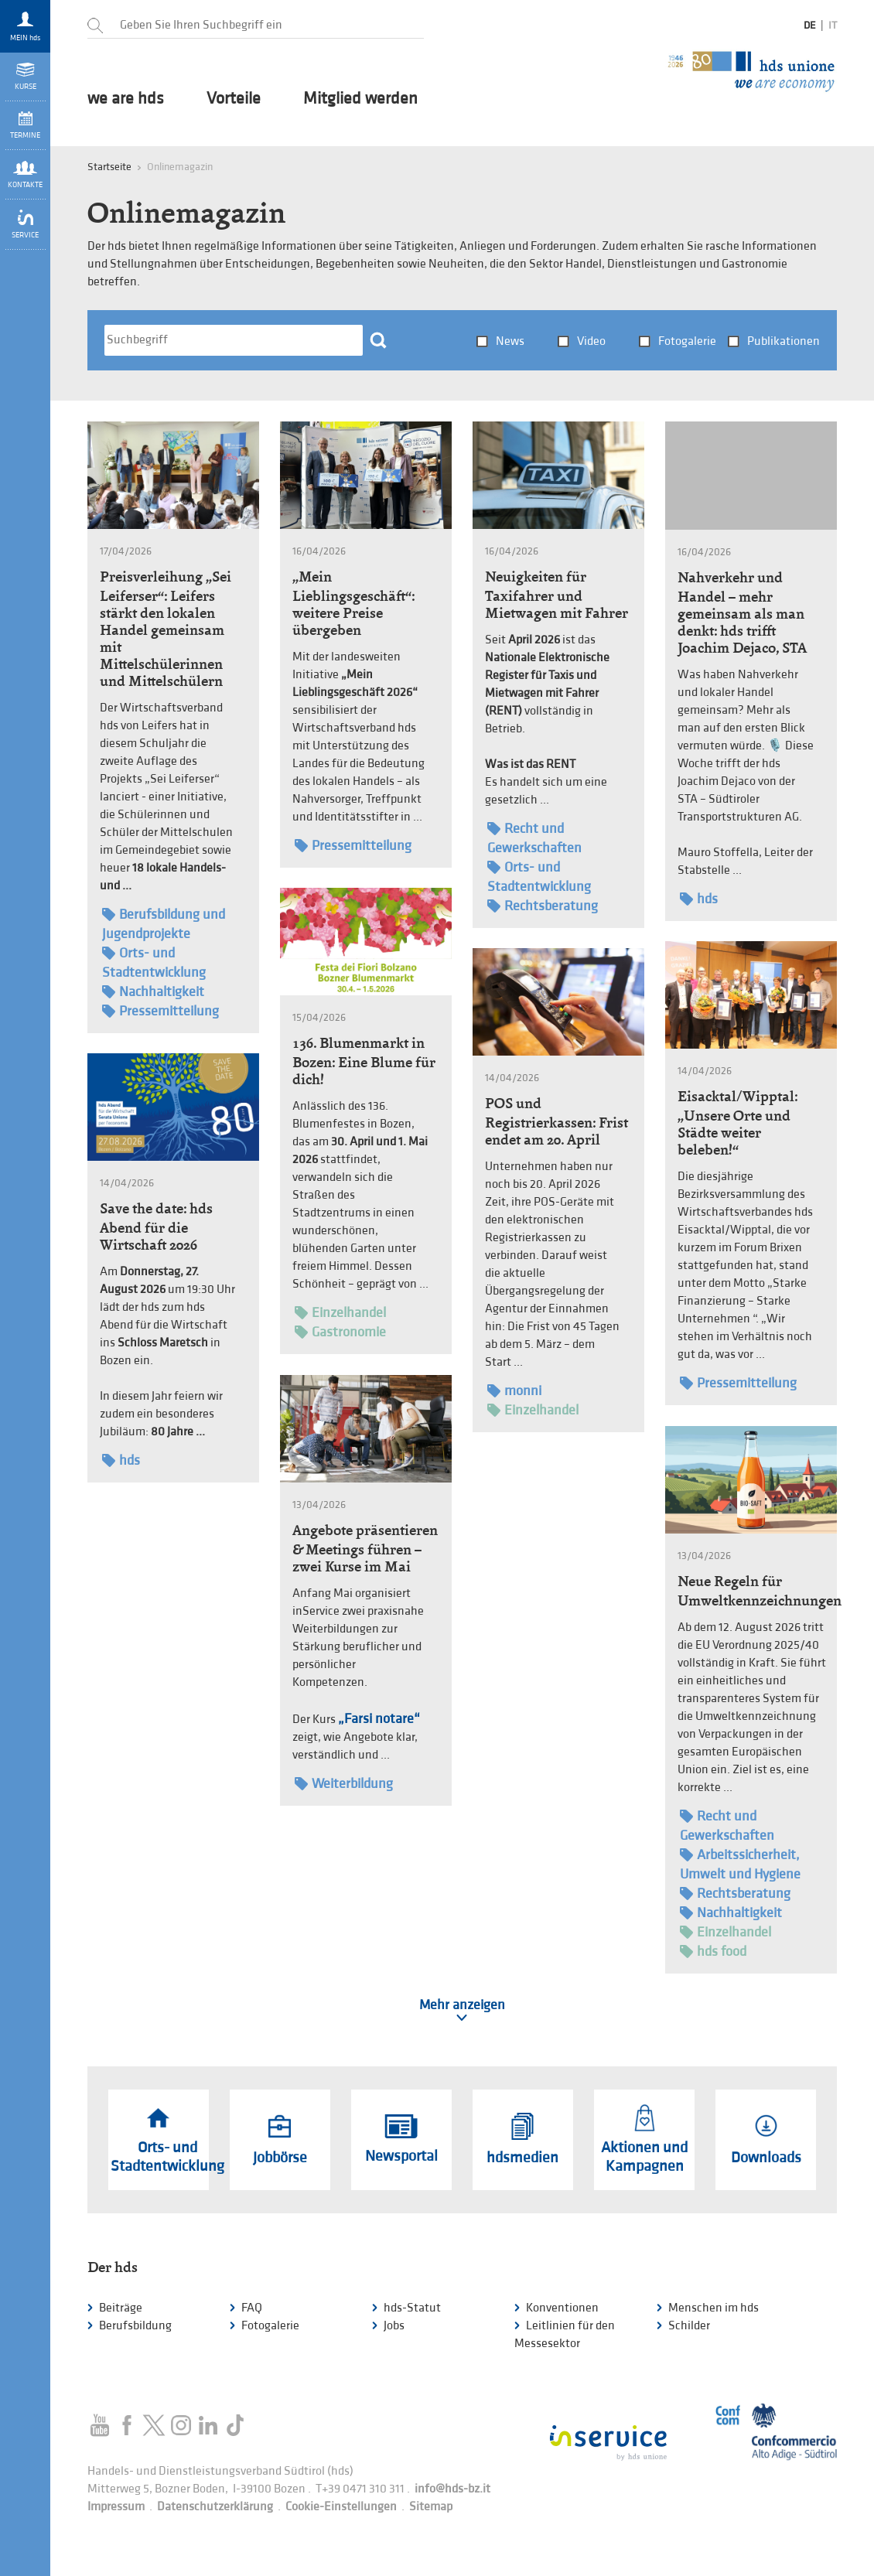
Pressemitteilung (160, 1011)
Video (591, 341)
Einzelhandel (340, 1312)
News (510, 341)
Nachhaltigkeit (153, 991)
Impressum (116, 2506)
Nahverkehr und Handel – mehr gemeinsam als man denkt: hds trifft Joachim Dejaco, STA (742, 612)
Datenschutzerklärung (215, 2506)
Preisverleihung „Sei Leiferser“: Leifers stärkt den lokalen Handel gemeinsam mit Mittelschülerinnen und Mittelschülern (165, 629)
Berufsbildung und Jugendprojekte (163, 923)
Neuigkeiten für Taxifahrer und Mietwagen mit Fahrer (556, 595)
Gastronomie (340, 1332)
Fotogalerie (687, 341)
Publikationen (783, 341)
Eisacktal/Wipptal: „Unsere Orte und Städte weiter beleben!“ (737, 1122)
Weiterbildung (344, 1783)
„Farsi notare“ (379, 1719)
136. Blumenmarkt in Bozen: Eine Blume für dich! (363, 1061)
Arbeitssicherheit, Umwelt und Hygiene (740, 1863)
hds (699, 899)
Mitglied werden (360, 98)
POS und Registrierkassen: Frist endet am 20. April (556, 1121)
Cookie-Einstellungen (341, 2506)
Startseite (109, 166)
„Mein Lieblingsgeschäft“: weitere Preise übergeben (353, 603)
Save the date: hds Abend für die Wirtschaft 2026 (156, 1226)
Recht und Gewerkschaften (534, 837)
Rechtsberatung (542, 906)
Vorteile (234, 98)
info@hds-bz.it (452, 2489)
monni (514, 1391)
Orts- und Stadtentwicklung (154, 962)
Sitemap (430, 2506)
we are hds (125, 98)
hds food (713, 1951)
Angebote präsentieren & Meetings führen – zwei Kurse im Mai (365, 1548)
